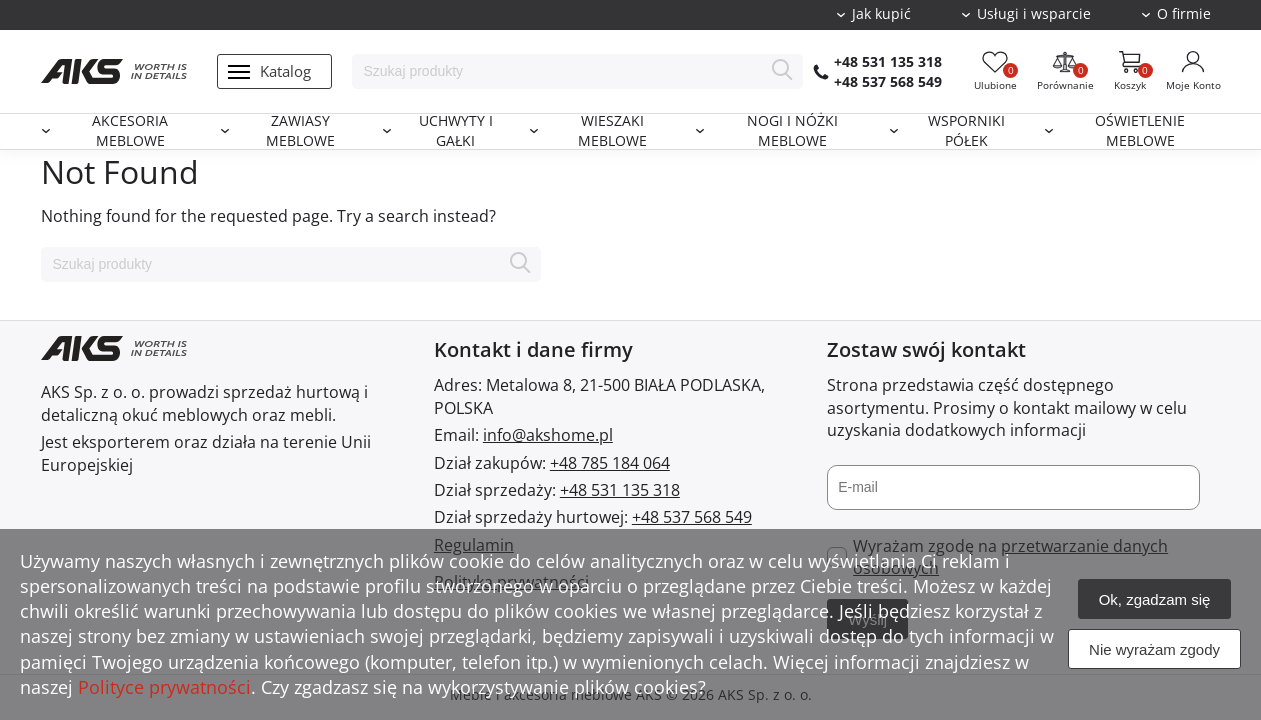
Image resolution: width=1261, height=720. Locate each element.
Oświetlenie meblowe (1140, 131)
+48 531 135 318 (888, 61)
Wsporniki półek (966, 131)
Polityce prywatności (164, 687)
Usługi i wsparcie (1034, 14)
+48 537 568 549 (888, 81)
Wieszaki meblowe (612, 131)
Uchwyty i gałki (456, 131)
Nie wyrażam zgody (1154, 649)
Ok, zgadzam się (1155, 599)
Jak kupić (881, 14)
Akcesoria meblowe (130, 131)
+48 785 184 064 (610, 463)
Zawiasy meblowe (300, 131)
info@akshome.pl (548, 435)
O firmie (1184, 14)
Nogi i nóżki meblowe (792, 131)
